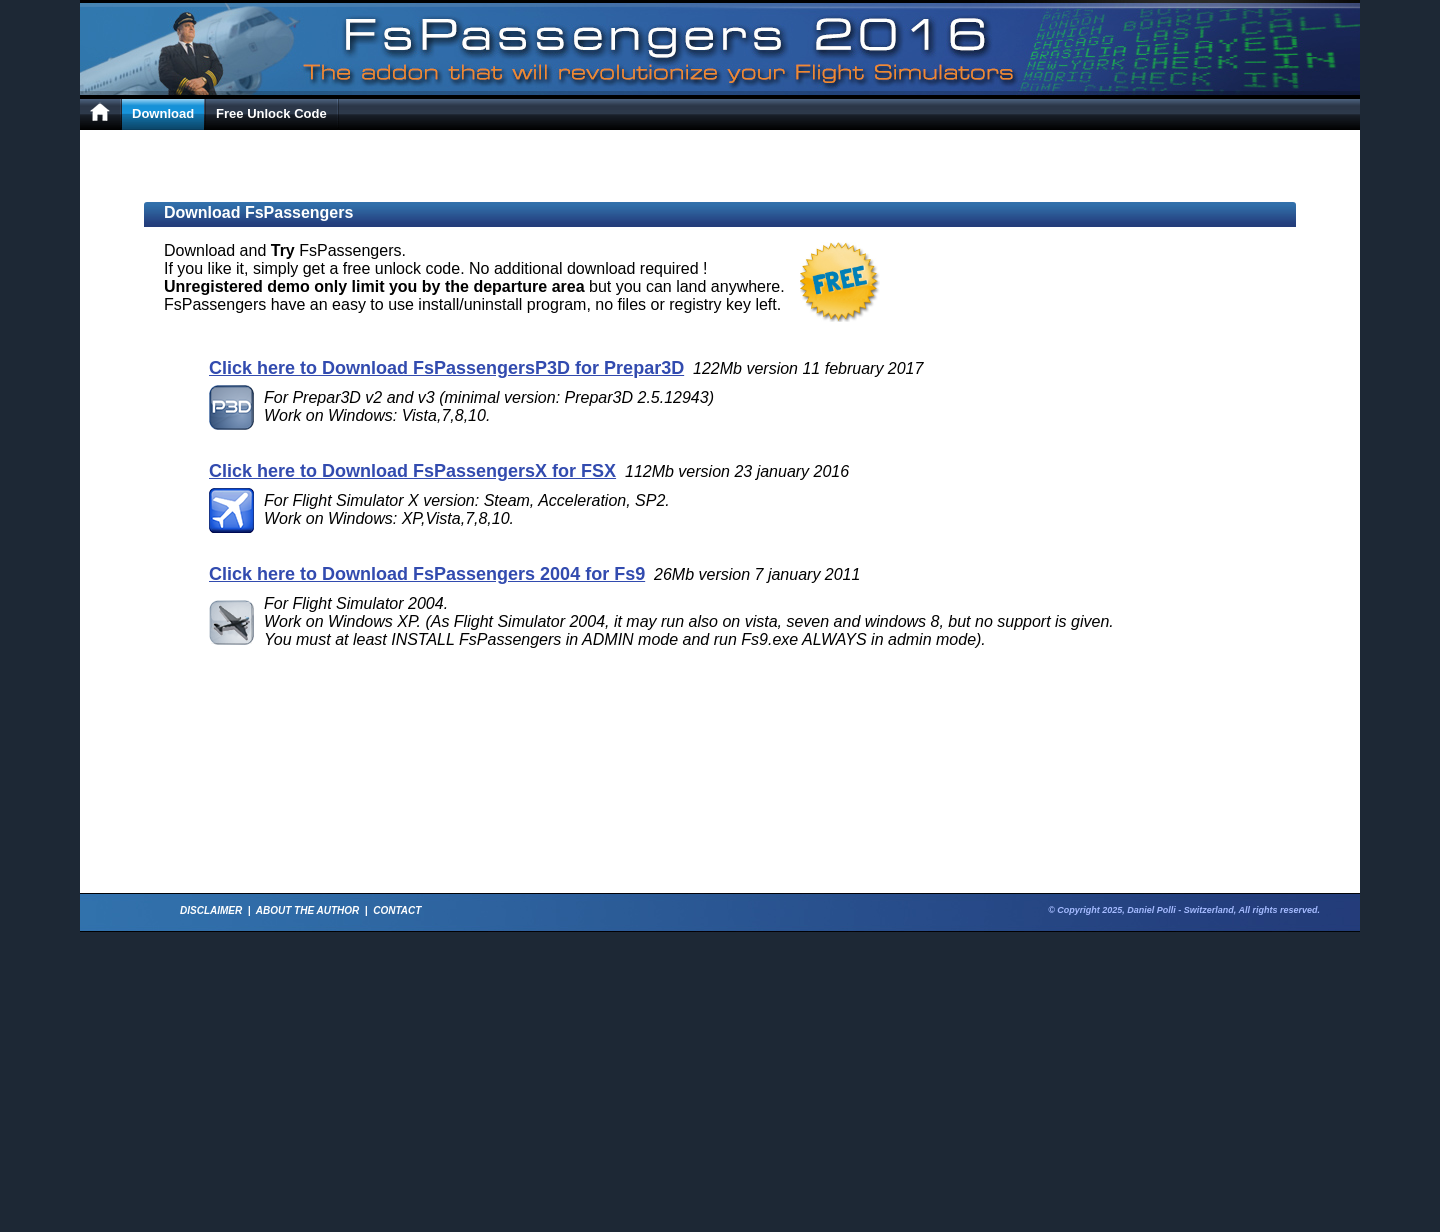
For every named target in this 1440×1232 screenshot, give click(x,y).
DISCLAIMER (211, 910)
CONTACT (397, 910)
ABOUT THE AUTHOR (308, 910)
